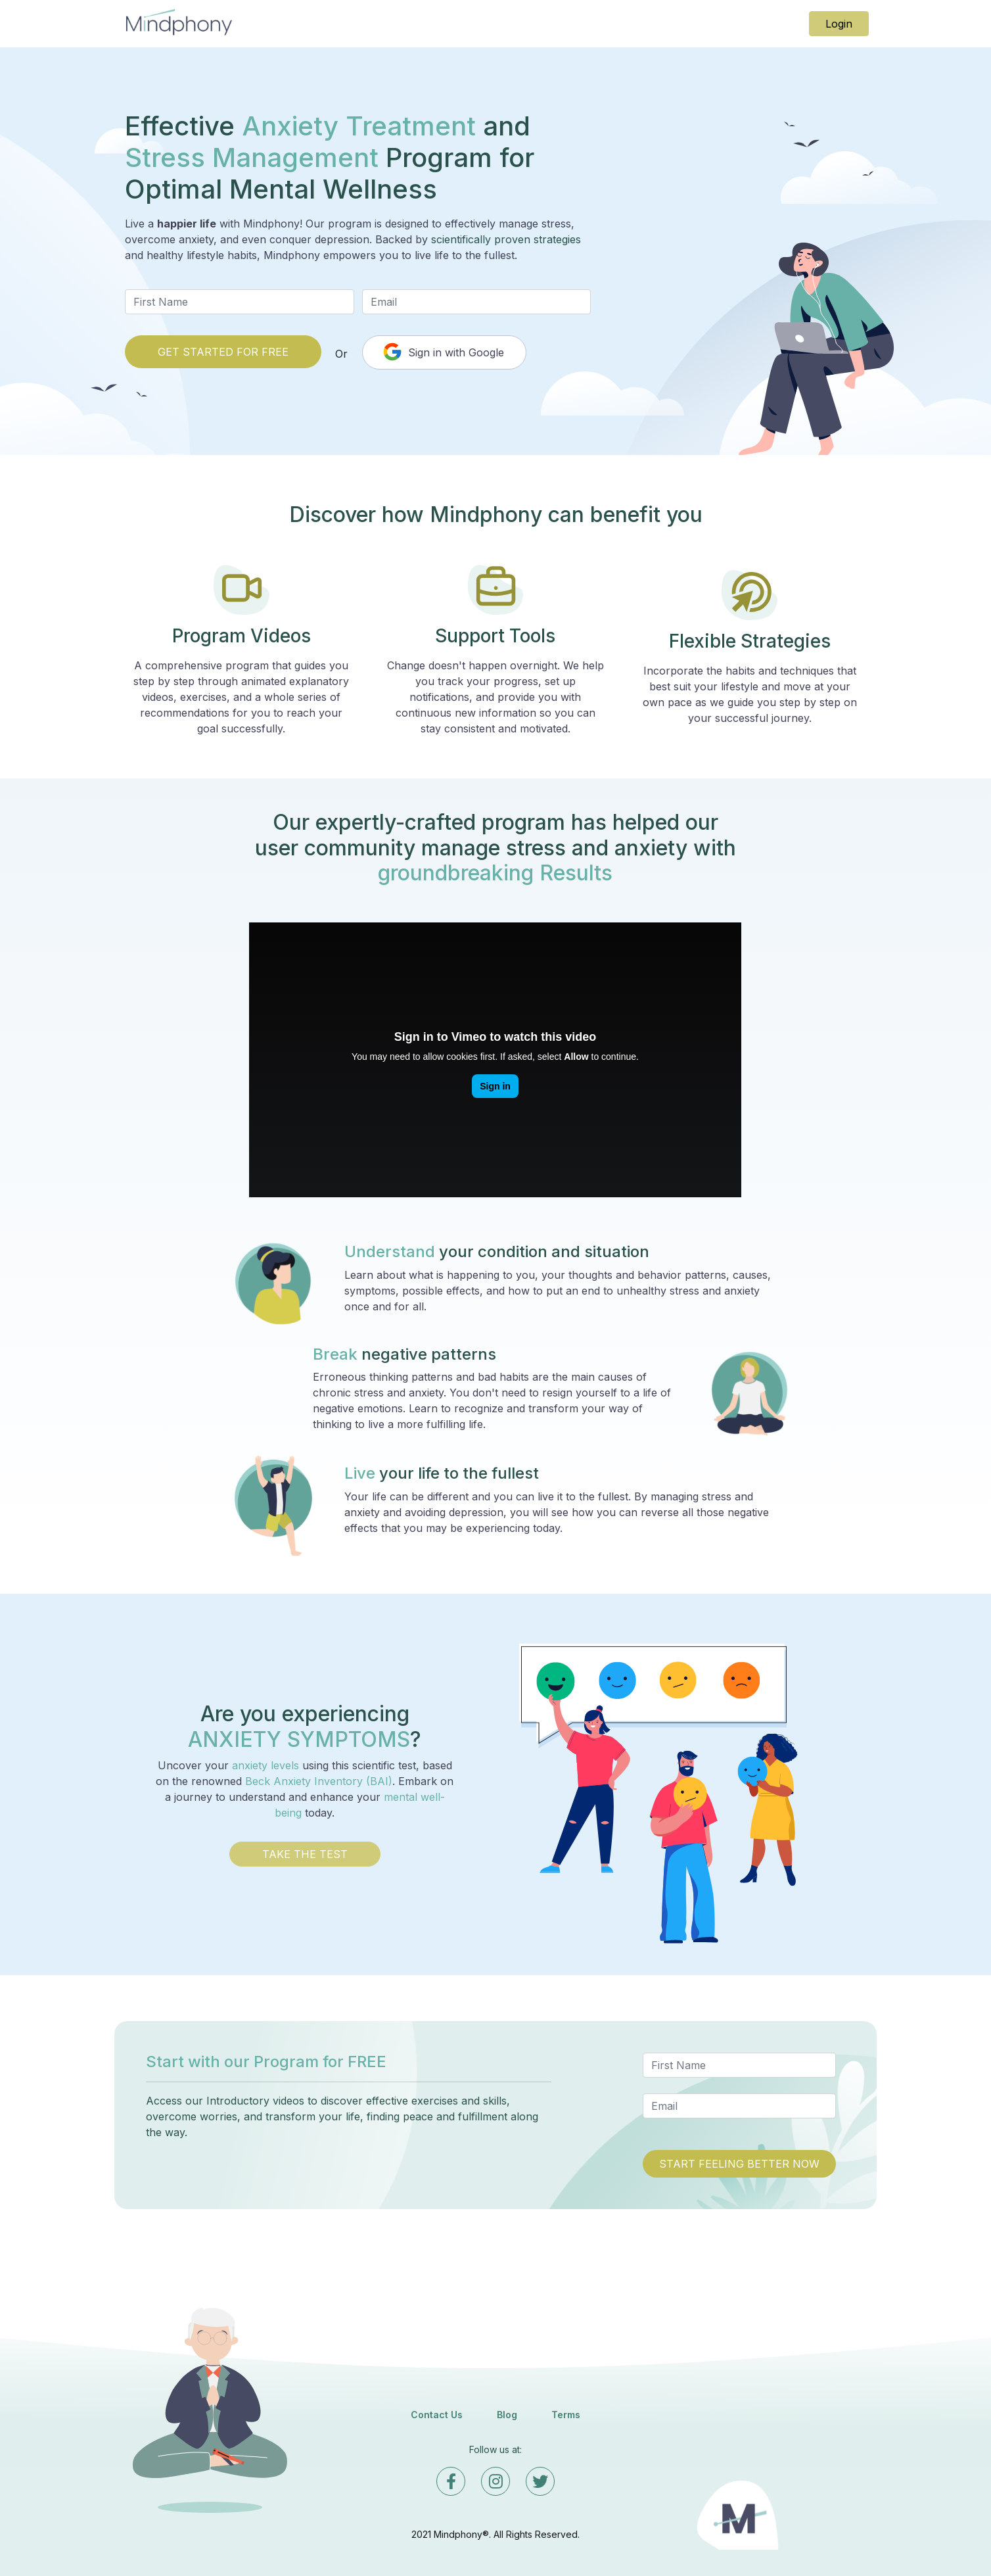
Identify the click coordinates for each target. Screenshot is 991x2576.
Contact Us (437, 2414)
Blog (507, 2414)
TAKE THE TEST (305, 1854)
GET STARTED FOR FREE (223, 351)
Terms (565, 2414)
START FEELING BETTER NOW (739, 2163)
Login (838, 23)
